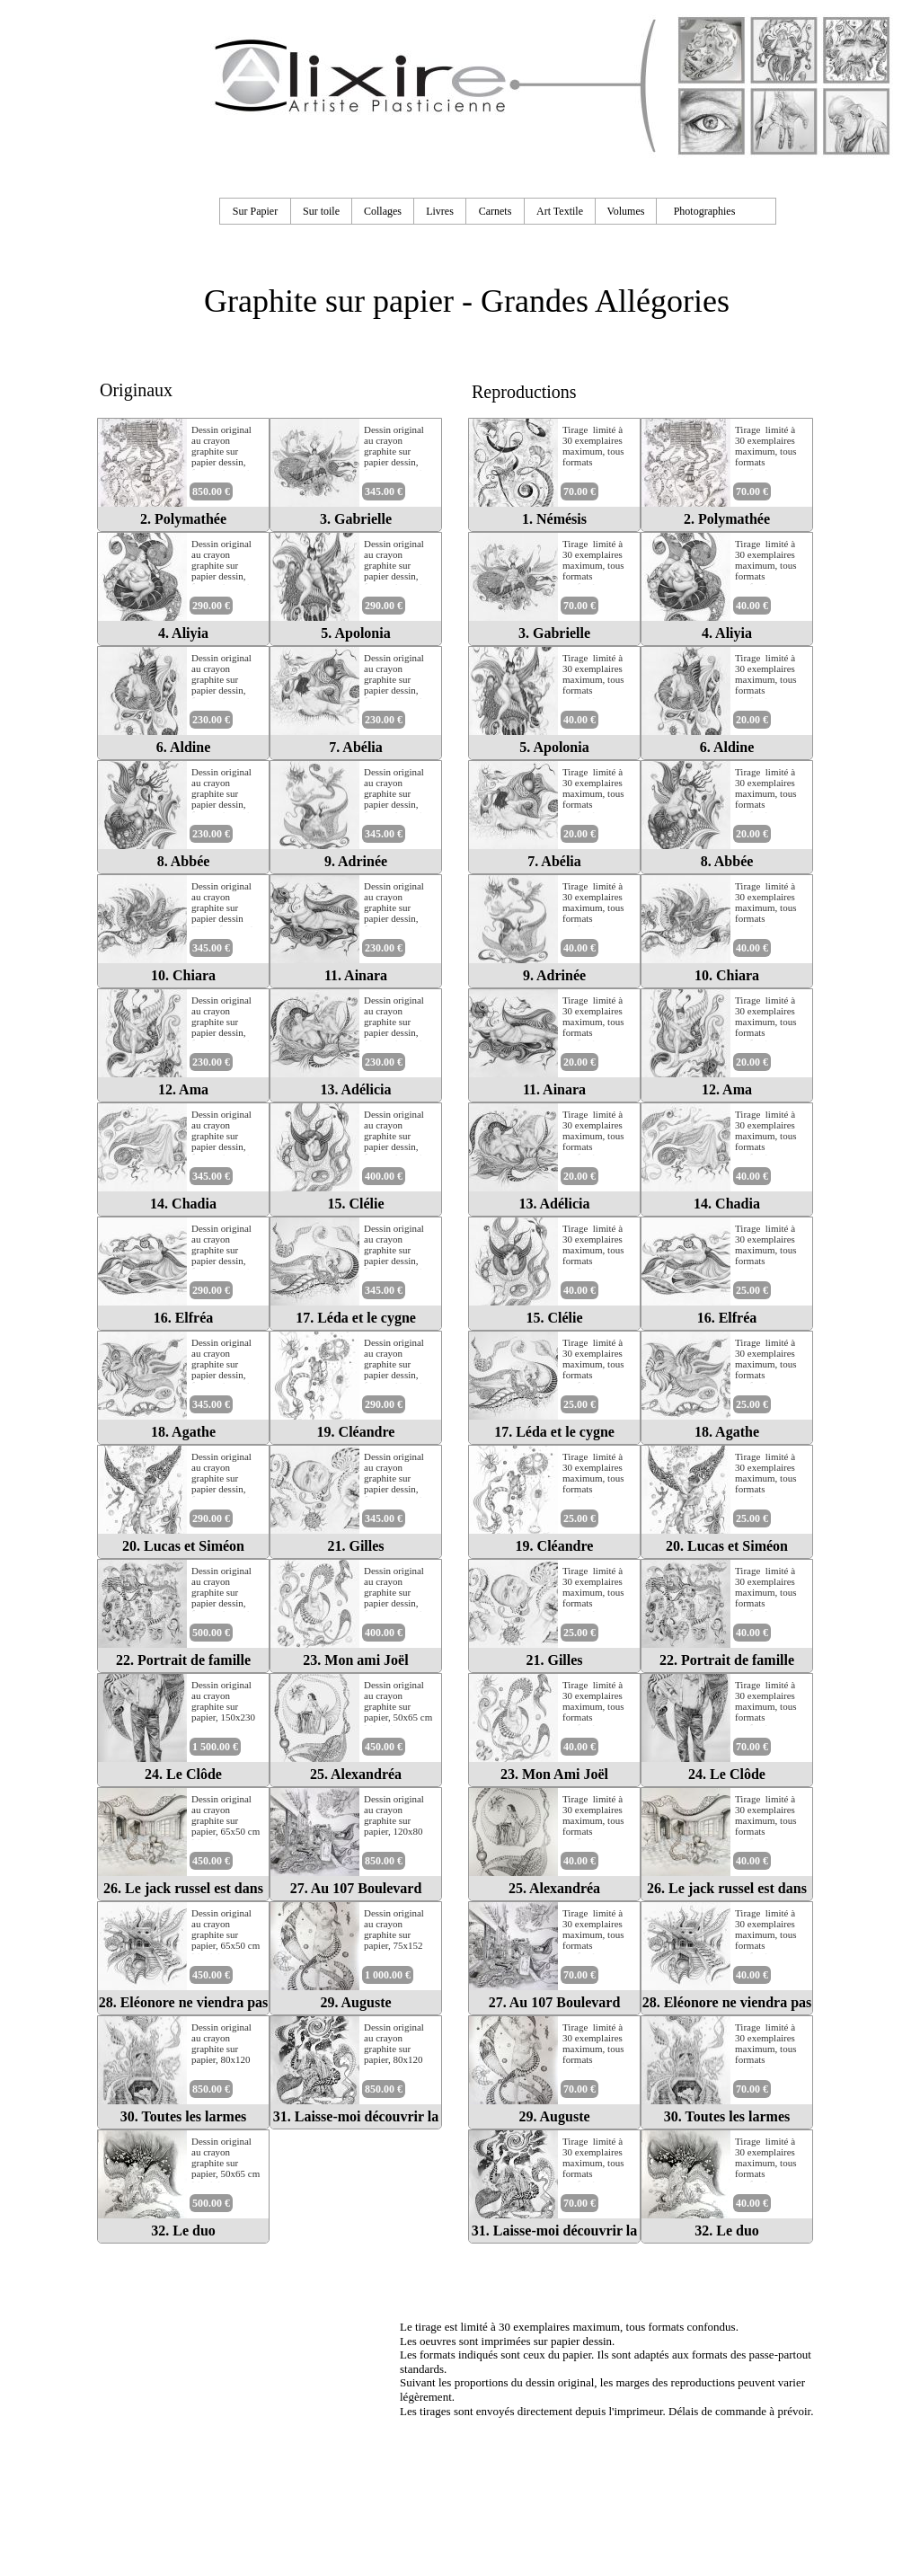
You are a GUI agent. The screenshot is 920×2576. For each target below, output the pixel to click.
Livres (440, 211)
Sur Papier (255, 211)
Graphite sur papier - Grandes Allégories (467, 301)
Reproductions (524, 392)
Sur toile (321, 211)
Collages (383, 211)
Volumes (626, 211)
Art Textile (559, 211)
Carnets (495, 211)
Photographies (705, 211)
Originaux (136, 390)
